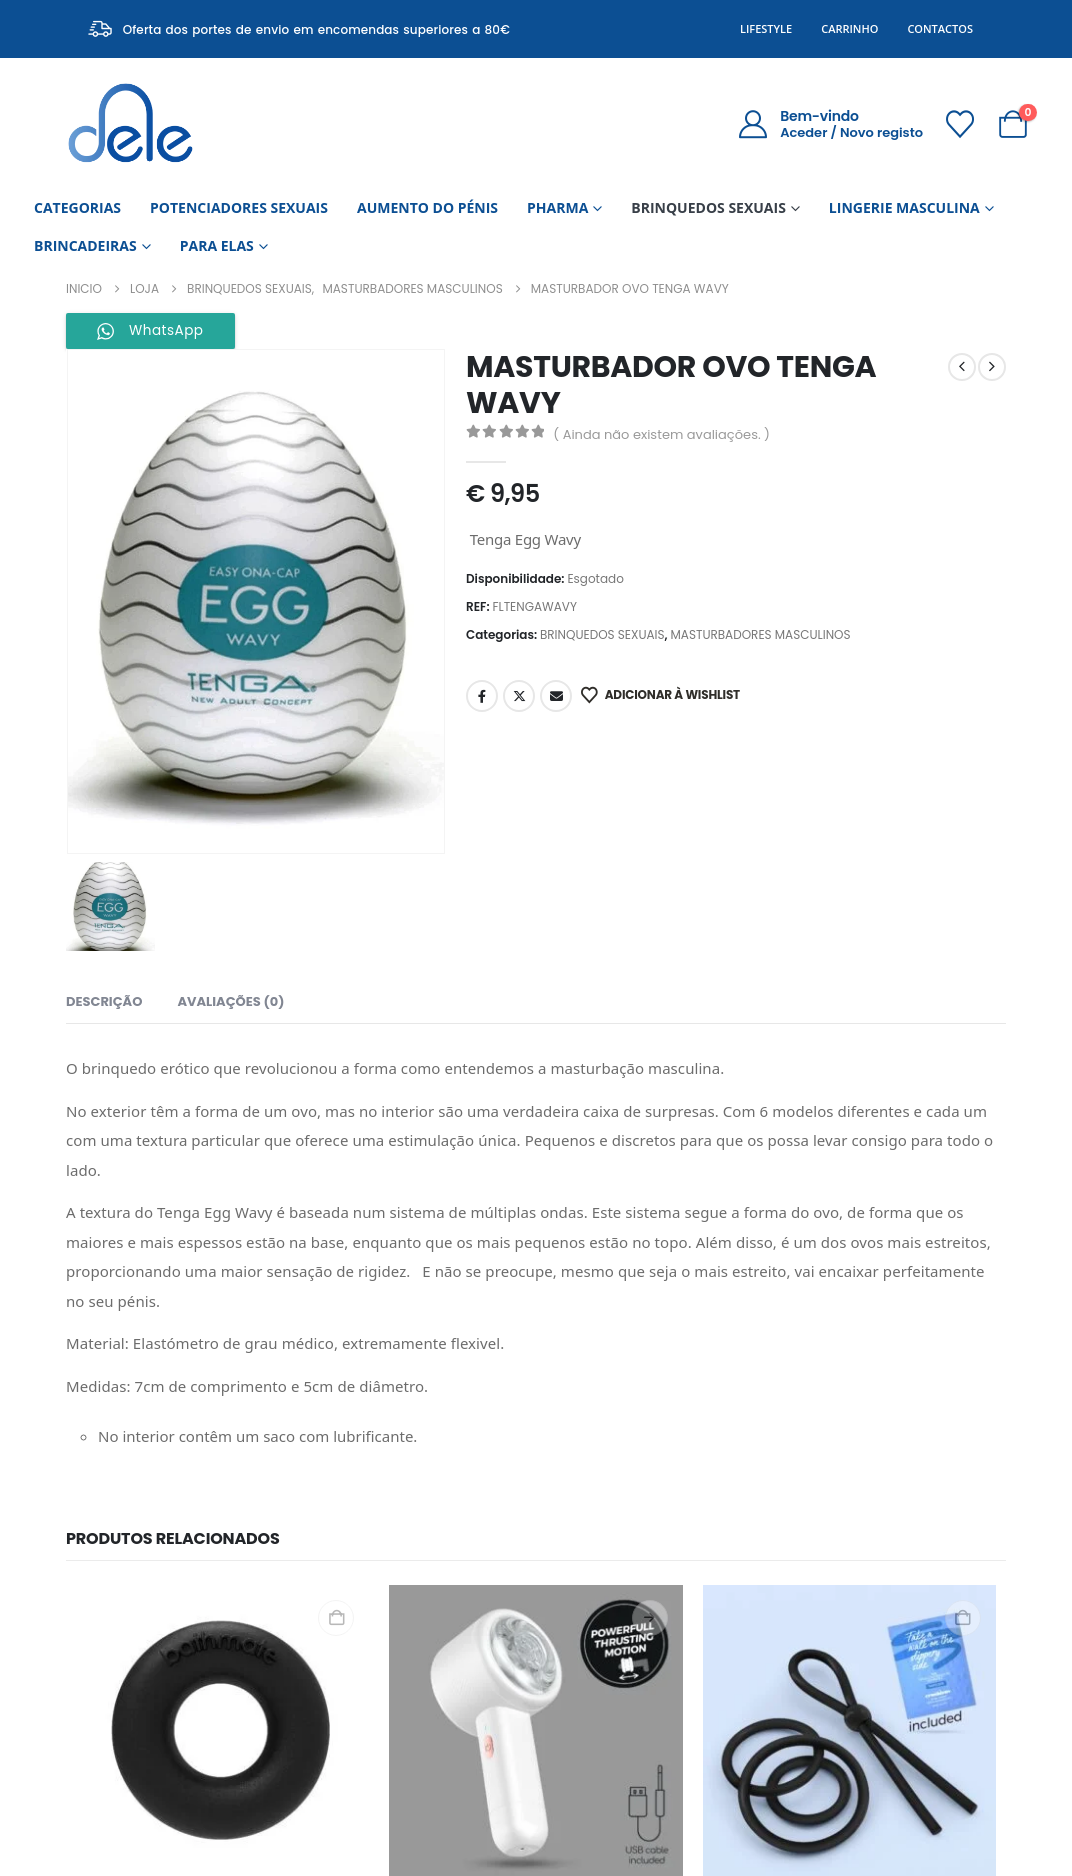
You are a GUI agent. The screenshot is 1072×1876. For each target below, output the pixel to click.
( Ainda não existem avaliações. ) (661, 434)
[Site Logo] (130, 123)
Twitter (519, 696)
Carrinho (849, 28)
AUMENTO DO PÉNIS (427, 207)
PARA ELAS (217, 245)
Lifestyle (766, 28)
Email (556, 696)
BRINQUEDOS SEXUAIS (708, 207)
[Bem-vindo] (830, 124)
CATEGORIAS (77, 207)
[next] (992, 367)
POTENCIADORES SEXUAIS (239, 207)
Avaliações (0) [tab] (230, 1001)
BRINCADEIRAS (85, 245)
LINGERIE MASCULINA (904, 207)
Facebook (482, 696)
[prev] (962, 367)
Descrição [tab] (104, 1001)
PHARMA (557, 207)
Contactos (940, 28)
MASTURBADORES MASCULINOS (760, 634)
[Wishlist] (960, 124)
